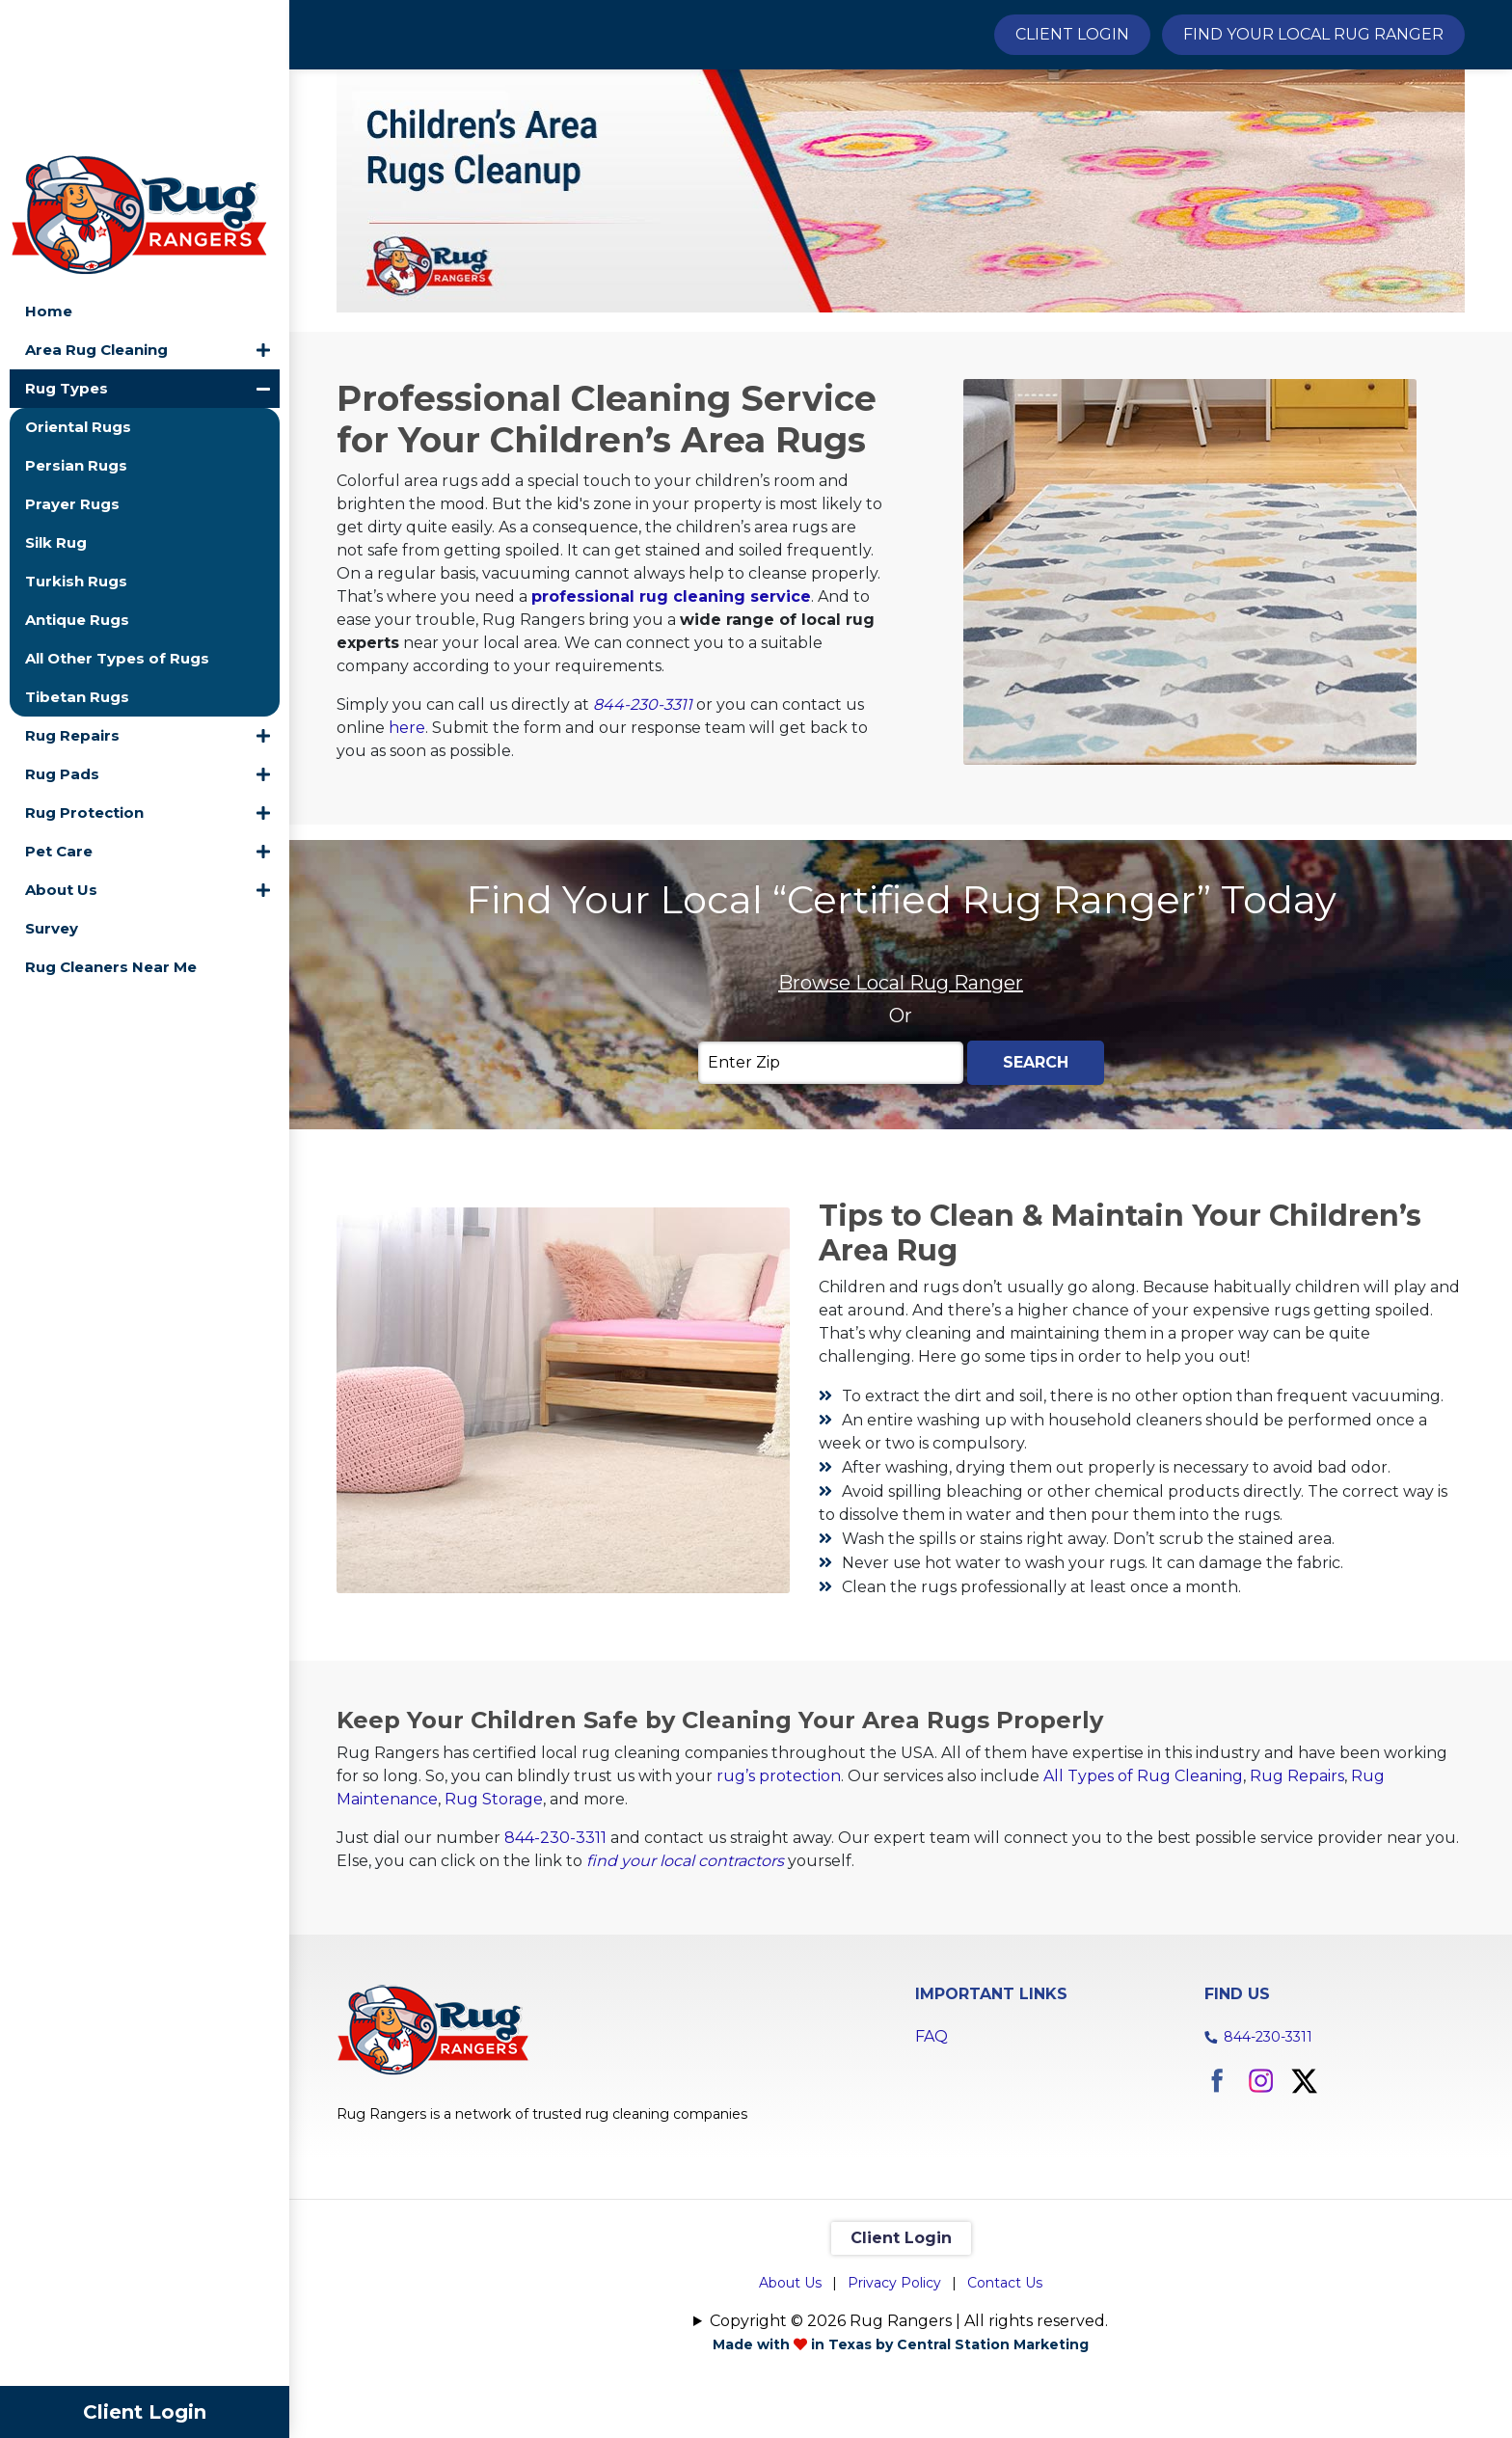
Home (48, 159)
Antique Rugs (77, 468)
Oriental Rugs (78, 275)
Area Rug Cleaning (96, 198)
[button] (263, 198)
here (407, 829)
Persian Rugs (76, 314)
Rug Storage (494, 1901)
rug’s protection (778, 1878)
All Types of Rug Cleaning (1143, 1878)
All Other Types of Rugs (117, 507)
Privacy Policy (894, 2385)
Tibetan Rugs (77, 545)
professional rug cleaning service (671, 698)
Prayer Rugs (72, 352)
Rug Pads (62, 622)
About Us (61, 738)
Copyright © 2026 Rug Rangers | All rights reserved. (909, 2423)
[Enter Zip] (830, 1165)
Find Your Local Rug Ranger (1313, 34)
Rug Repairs (72, 584)
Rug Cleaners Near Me (111, 815)
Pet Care (59, 700)
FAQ (931, 2138)
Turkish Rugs (76, 429)
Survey (51, 777)
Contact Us (1004, 2385)
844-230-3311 (642, 806)
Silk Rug (56, 391)
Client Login (144, 2412)
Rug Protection (84, 661)
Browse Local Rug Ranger (900, 1085)
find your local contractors (685, 1963)
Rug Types (66, 237)
